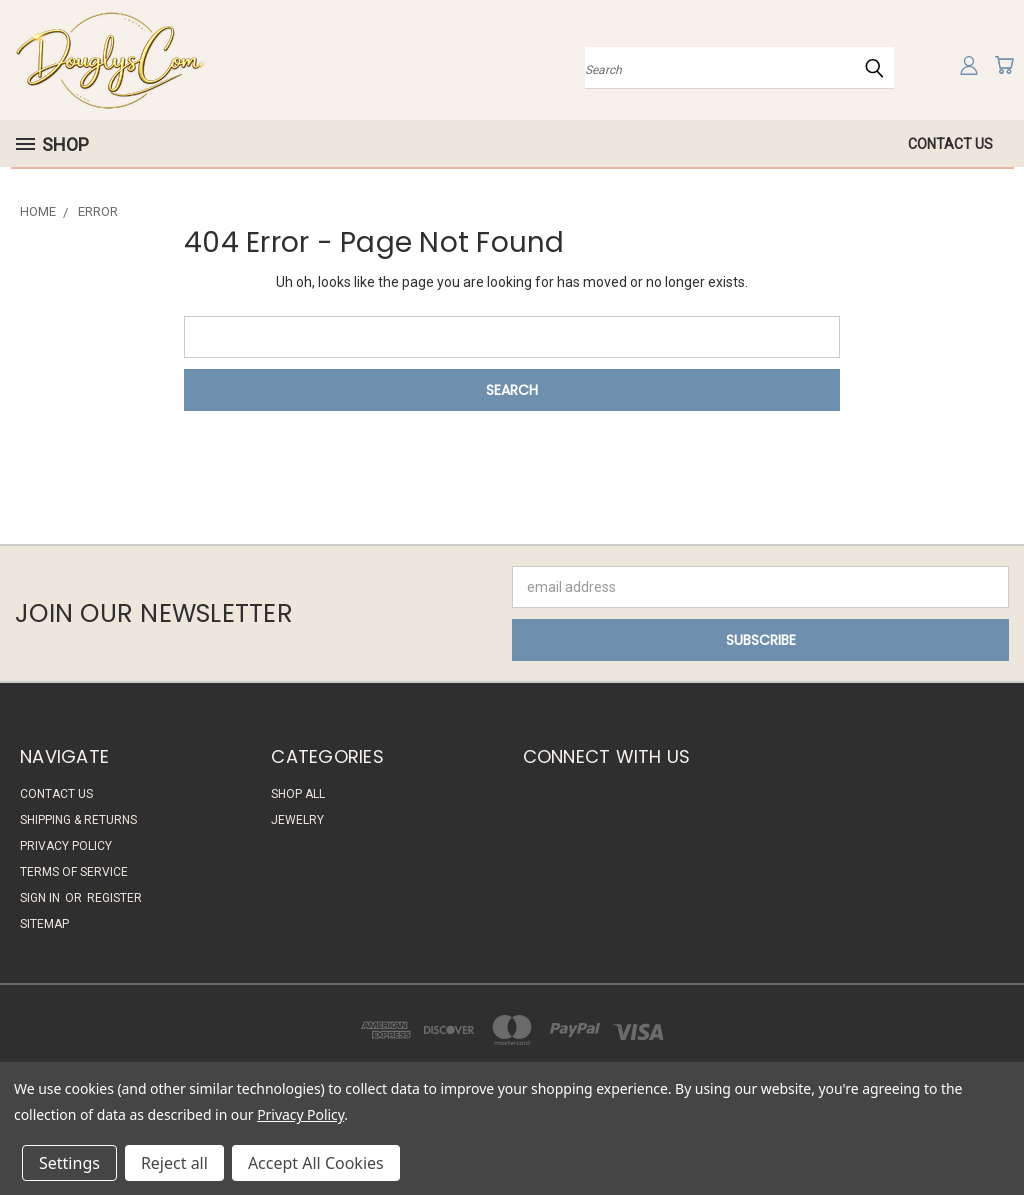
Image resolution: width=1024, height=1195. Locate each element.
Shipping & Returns (78, 820)
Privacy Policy (66, 846)
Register (114, 898)
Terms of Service (74, 872)
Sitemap (44, 924)
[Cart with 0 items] (1004, 65)
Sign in (41, 898)
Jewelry (297, 820)
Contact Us (950, 144)
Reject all (174, 1163)
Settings (69, 1163)
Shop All (298, 794)
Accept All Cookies (316, 1163)
